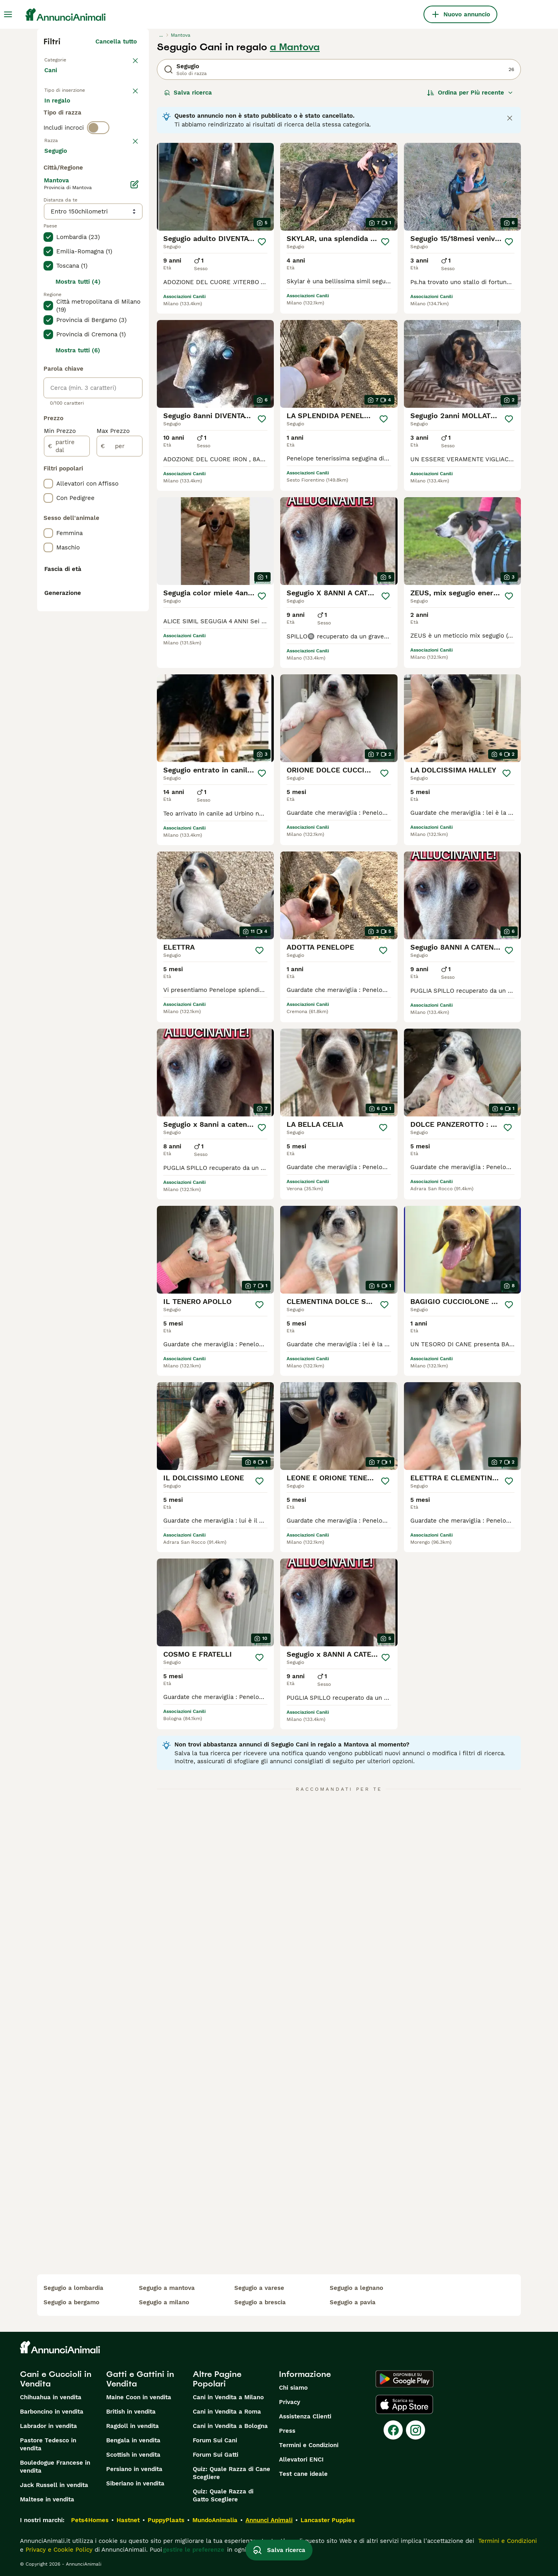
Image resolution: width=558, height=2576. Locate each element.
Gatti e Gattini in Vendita (140, 2378)
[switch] (98, 159)
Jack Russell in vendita (54, 2485)
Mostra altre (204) (116, 363)
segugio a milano (164, 2302)
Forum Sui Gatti (215, 2454)
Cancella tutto (116, 41)
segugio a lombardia (73, 2288)
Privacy (289, 2402)
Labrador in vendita (48, 2426)
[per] (119, 660)
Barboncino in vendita (51, 2411)
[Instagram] (415, 2430)
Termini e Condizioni (308, 2445)
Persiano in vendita (134, 2469)
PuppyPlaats (166, 2520)
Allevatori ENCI (301, 2459)
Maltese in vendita (47, 2499)
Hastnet (128, 2520)
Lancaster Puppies (328, 2520)
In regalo (110, 110)
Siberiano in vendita (135, 2483)
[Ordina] (470, 93)
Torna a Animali (67, 59)
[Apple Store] (404, 2404)
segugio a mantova (167, 2288)
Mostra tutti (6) (77, 564)
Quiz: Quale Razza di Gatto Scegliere (223, 2495)
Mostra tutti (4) (78, 495)
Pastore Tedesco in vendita (48, 2444)
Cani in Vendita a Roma (227, 2411)
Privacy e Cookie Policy (58, 2549)
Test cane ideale (303, 2473)
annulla (126, 176)
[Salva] (261, 242)
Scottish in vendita (133, 2454)
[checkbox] (48, 218)
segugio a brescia (260, 2302)
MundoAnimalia (214, 2520)
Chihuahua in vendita (50, 2397)
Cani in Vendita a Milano (228, 2397)
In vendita (65, 110)
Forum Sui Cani (215, 2440)
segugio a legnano (356, 2288)
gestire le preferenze (193, 2549)
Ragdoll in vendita (132, 2426)
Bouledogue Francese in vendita (55, 2466)
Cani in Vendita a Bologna (230, 2426)
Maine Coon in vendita (138, 2397)
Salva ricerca (188, 92)
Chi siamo (293, 2387)
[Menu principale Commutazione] (8, 14)
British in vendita (131, 2411)
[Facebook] (393, 2430)
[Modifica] (134, 398)
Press (287, 2430)
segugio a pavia (353, 2302)
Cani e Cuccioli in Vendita (55, 2378)
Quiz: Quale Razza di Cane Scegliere (231, 2473)
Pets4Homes (90, 2520)
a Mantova (295, 47)
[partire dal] (67, 660)
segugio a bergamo (71, 2302)
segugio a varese (259, 2288)
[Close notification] (509, 118)
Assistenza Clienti (305, 2416)
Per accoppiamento (79, 129)
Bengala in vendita (133, 2440)
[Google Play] (404, 2378)
